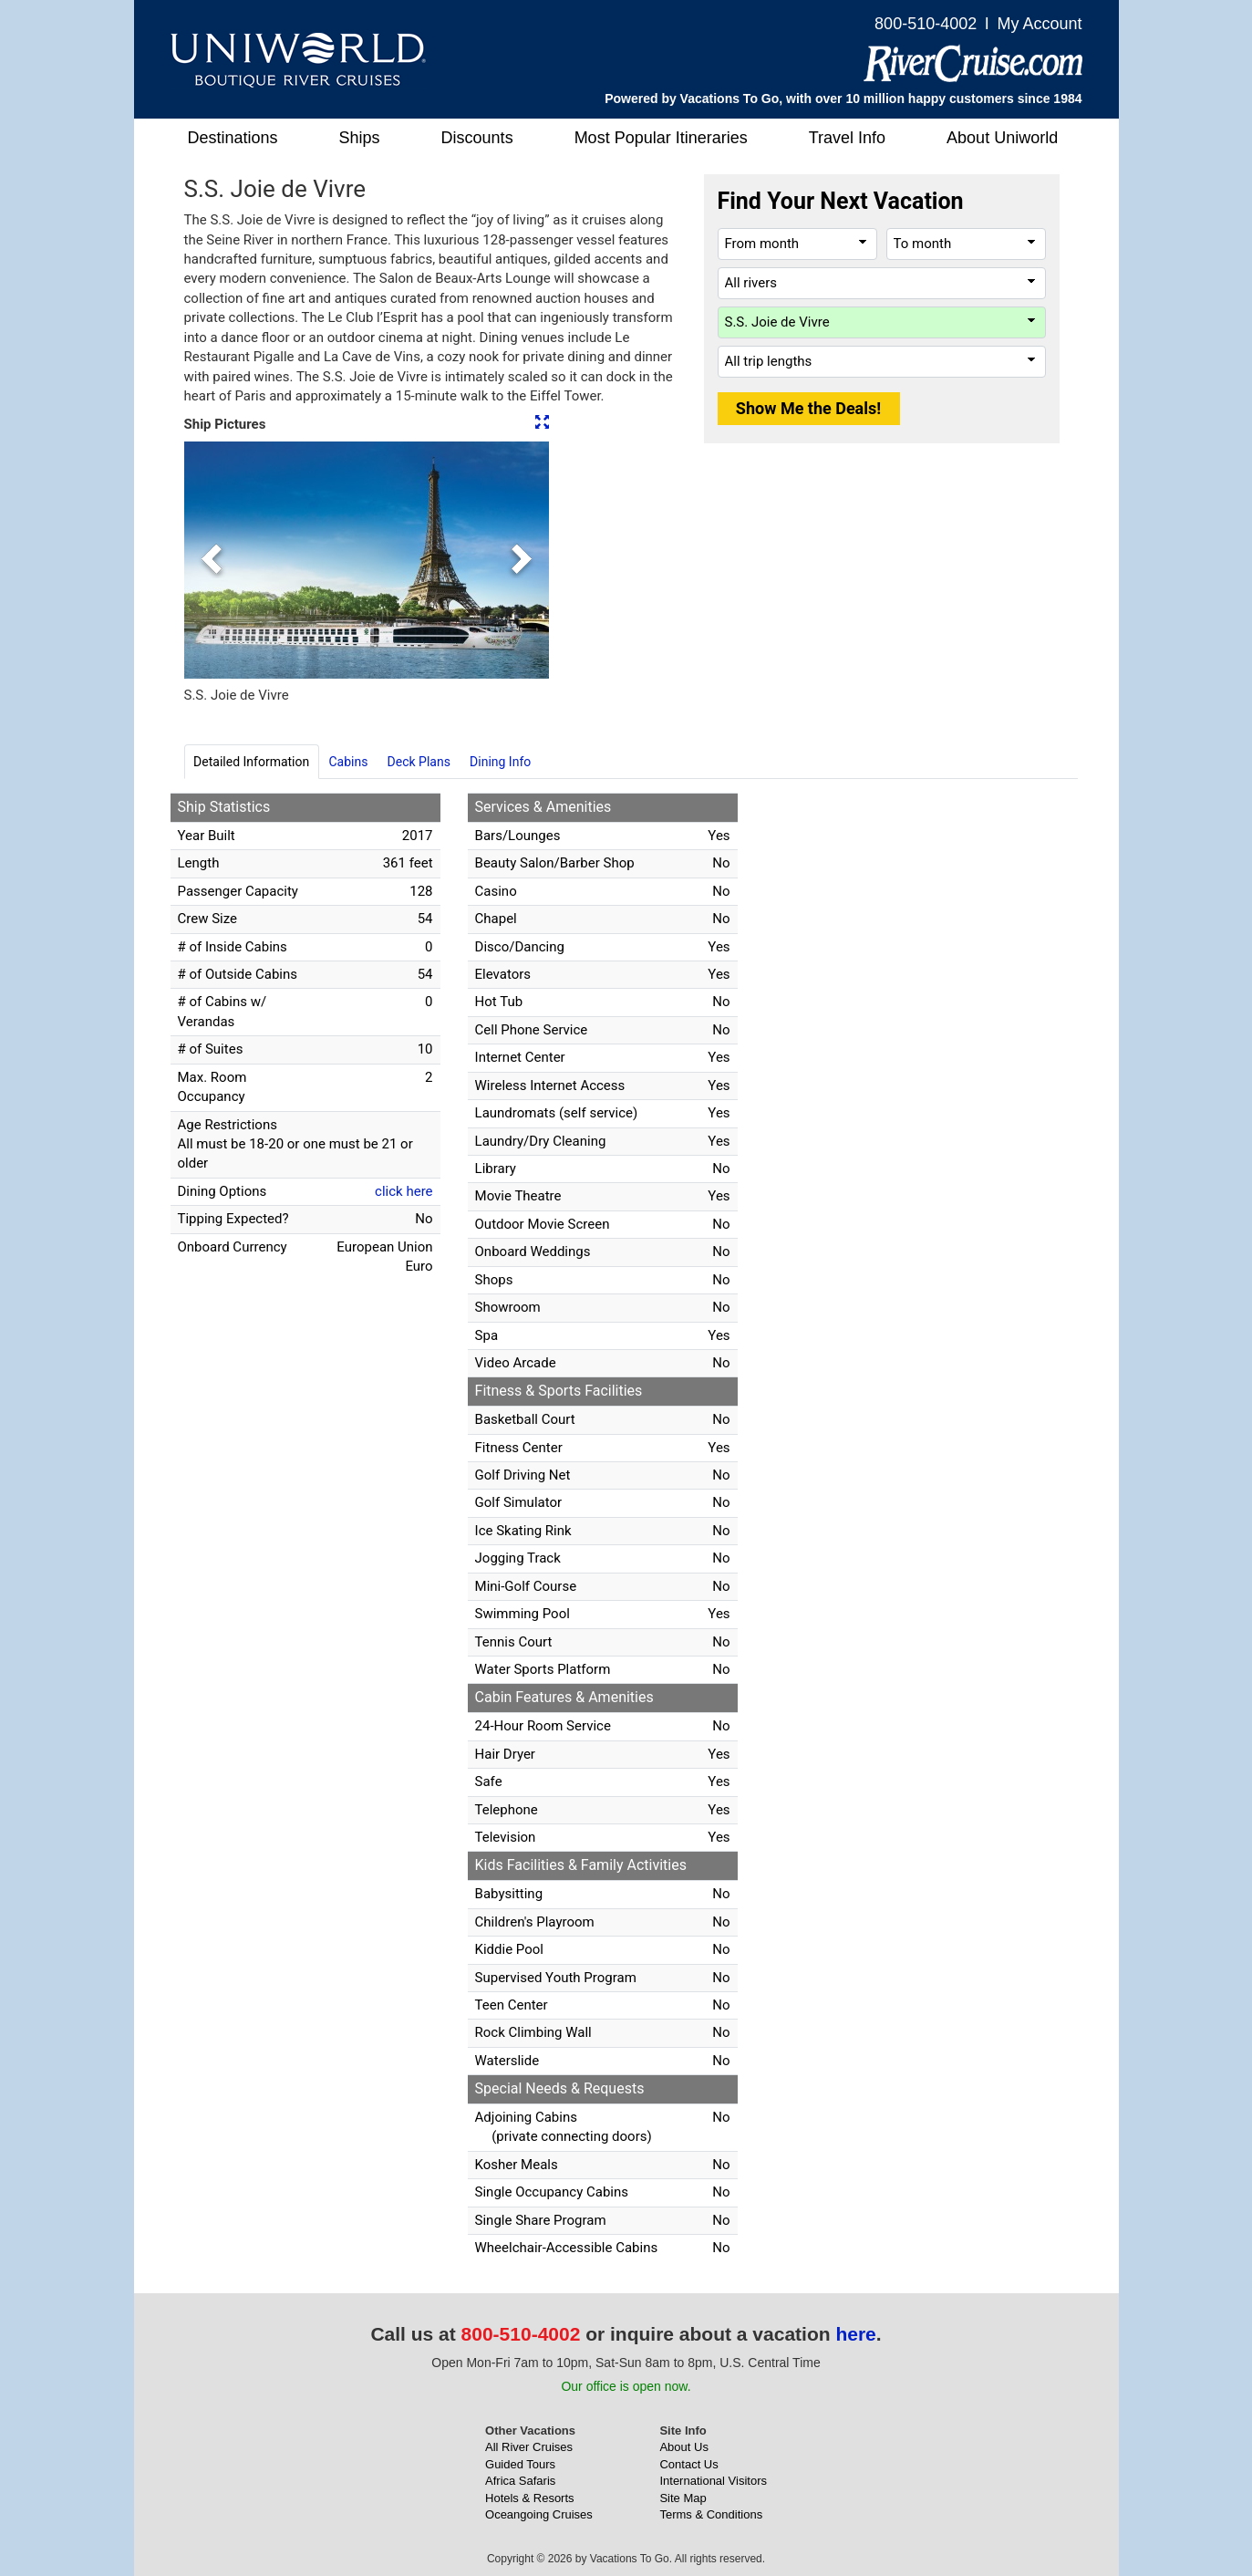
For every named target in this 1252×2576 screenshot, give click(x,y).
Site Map (682, 2498)
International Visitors (713, 2481)
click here (403, 1191)
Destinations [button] (233, 138)
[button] (211, 560)
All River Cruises (529, 2447)
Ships (359, 138)
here (855, 2333)
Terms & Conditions (710, 2514)
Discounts (477, 138)
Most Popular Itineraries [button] (661, 138)
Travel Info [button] (847, 138)
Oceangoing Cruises (539, 2514)
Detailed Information (251, 761)
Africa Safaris (520, 2481)
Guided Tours (520, 2464)
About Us (683, 2447)
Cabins (347, 761)
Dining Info (500, 761)
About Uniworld (1002, 138)
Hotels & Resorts (529, 2498)
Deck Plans (419, 761)
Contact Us (688, 2464)
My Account (1039, 24)
